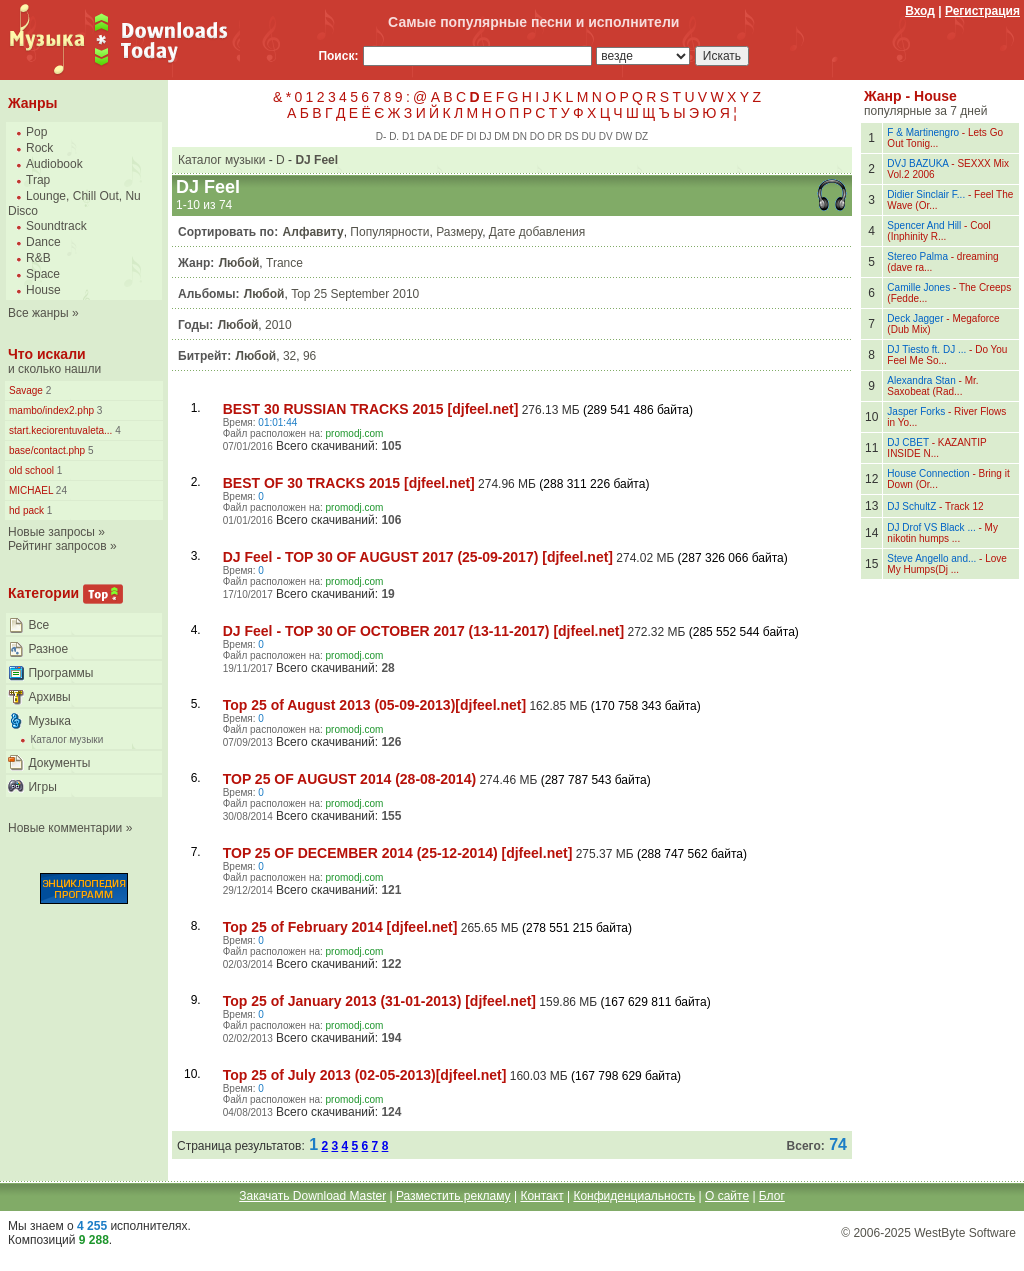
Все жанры (38, 313)
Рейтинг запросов (57, 546)
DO (537, 136)
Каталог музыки (66, 739)
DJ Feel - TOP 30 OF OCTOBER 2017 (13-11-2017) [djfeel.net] (423, 631)
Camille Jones (918, 287)
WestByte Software (965, 1233)
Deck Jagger (915, 318)
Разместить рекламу (453, 1196)
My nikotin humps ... (942, 533)
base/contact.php (47, 450)
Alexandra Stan (921, 380)
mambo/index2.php (51, 410)
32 (289, 356)
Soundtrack (56, 226)
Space (43, 274)
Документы (59, 763)
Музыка (49, 721)
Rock (39, 148)
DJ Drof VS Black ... (931, 527)
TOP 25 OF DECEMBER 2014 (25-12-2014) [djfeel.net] (398, 853)
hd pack (26, 510)
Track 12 (964, 506)
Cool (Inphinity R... (938, 231)
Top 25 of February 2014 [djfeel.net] (340, 927)
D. (394, 136)
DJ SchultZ (911, 506)
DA (423, 136)
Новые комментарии (65, 828)
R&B (38, 258)
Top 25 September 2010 (355, 294)
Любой (239, 263)
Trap (38, 180)
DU (589, 136)
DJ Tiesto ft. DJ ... (926, 349)
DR (555, 136)
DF (456, 136)
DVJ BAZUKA (917, 163)
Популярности (389, 232)
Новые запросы (51, 532)
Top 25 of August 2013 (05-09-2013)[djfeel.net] (374, 705)
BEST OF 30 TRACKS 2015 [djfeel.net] (349, 483)
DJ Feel (316, 160)
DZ (641, 136)
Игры (42, 787)
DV (606, 136)
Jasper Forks (916, 411)
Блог (772, 1196)
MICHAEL (31, 490)
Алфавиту (313, 232)
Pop (36, 132)
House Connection (928, 473)
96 (309, 356)
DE (441, 136)
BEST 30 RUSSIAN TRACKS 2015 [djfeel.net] (371, 409)
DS (572, 136)
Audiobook (54, 164)
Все (38, 625)
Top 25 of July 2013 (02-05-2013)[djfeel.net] (365, 1075)
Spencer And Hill (924, 225)
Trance (284, 263)
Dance (43, 242)
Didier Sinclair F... (926, 194)
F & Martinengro (923, 132)
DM (502, 136)
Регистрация (982, 11)
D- (381, 136)
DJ (485, 136)
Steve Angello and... (931, 558)
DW (623, 136)
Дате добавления (537, 232)
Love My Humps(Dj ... (947, 564)
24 (60, 490)
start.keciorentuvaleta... (60, 430)
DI (471, 136)
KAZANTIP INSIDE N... (936, 448)
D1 (408, 136)
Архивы (49, 697)
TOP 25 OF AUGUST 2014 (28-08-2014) (349, 779)
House (43, 290)
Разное (48, 649)
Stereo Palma (917, 256)
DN (520, 136)
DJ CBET (908, 442)
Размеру (459, 232)
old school (31, 470)
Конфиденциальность (634, 1196)
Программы (60, 673)
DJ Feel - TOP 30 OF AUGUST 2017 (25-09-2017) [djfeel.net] (418, 557)
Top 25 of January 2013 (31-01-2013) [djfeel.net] (379, 1001)
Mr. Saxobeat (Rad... (932, 386)
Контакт (541, 1196)
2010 (278, 325)
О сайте (727, 1196)
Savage (26, 390)
